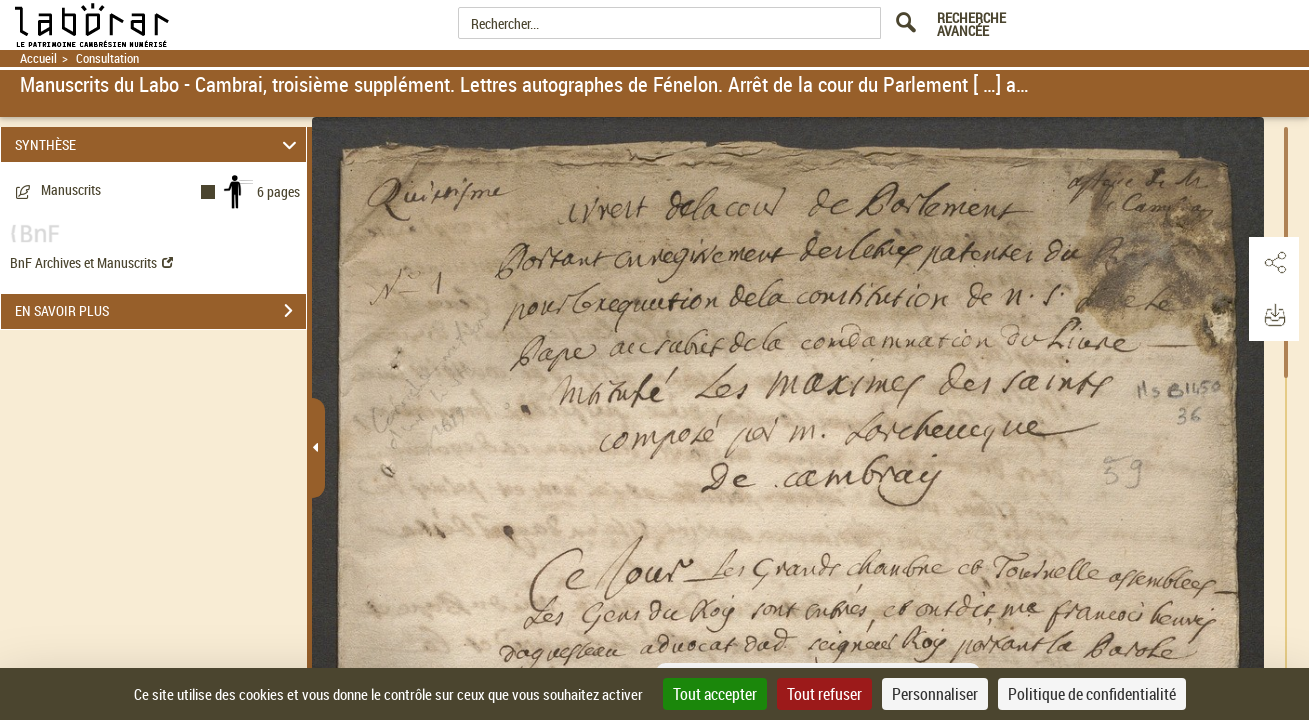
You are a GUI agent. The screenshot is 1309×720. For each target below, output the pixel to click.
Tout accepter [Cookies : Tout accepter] (715, 694)
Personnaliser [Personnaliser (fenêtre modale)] (935, 694)
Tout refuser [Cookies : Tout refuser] (824, 694)
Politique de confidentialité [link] (1092, 694)
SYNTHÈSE (159, 144)
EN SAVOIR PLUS (160, 311)
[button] (1274, 263)
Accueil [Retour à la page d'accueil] (38, 58)
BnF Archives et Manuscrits (91, 262)
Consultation (107, 58)
